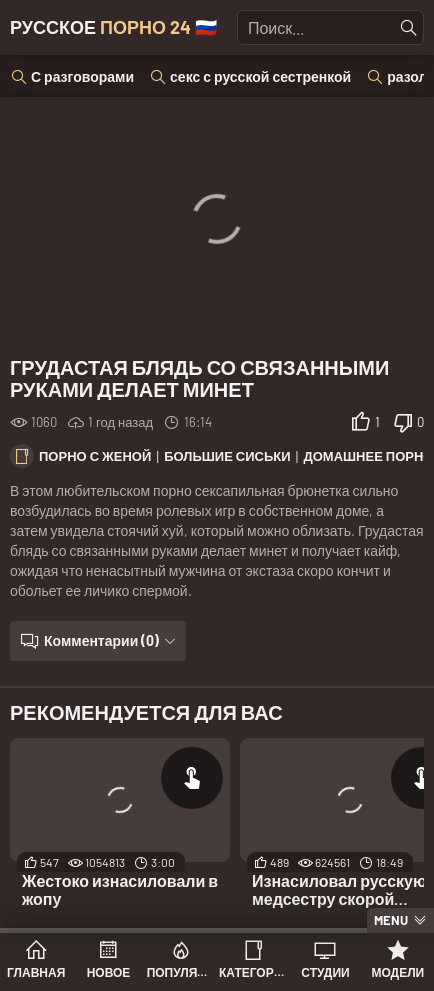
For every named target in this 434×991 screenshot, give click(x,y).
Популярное (181, 972)
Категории (253, 972)
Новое (109, 972)
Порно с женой (95, 456)
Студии (325, 972)
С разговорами (82, 76)
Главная (36, 972)
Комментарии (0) (101, 640)
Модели (397, 972)
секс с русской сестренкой (260, 76)
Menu (391, 920)
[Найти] (409, 28)
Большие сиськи (227, 456)
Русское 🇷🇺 (113, 27)
